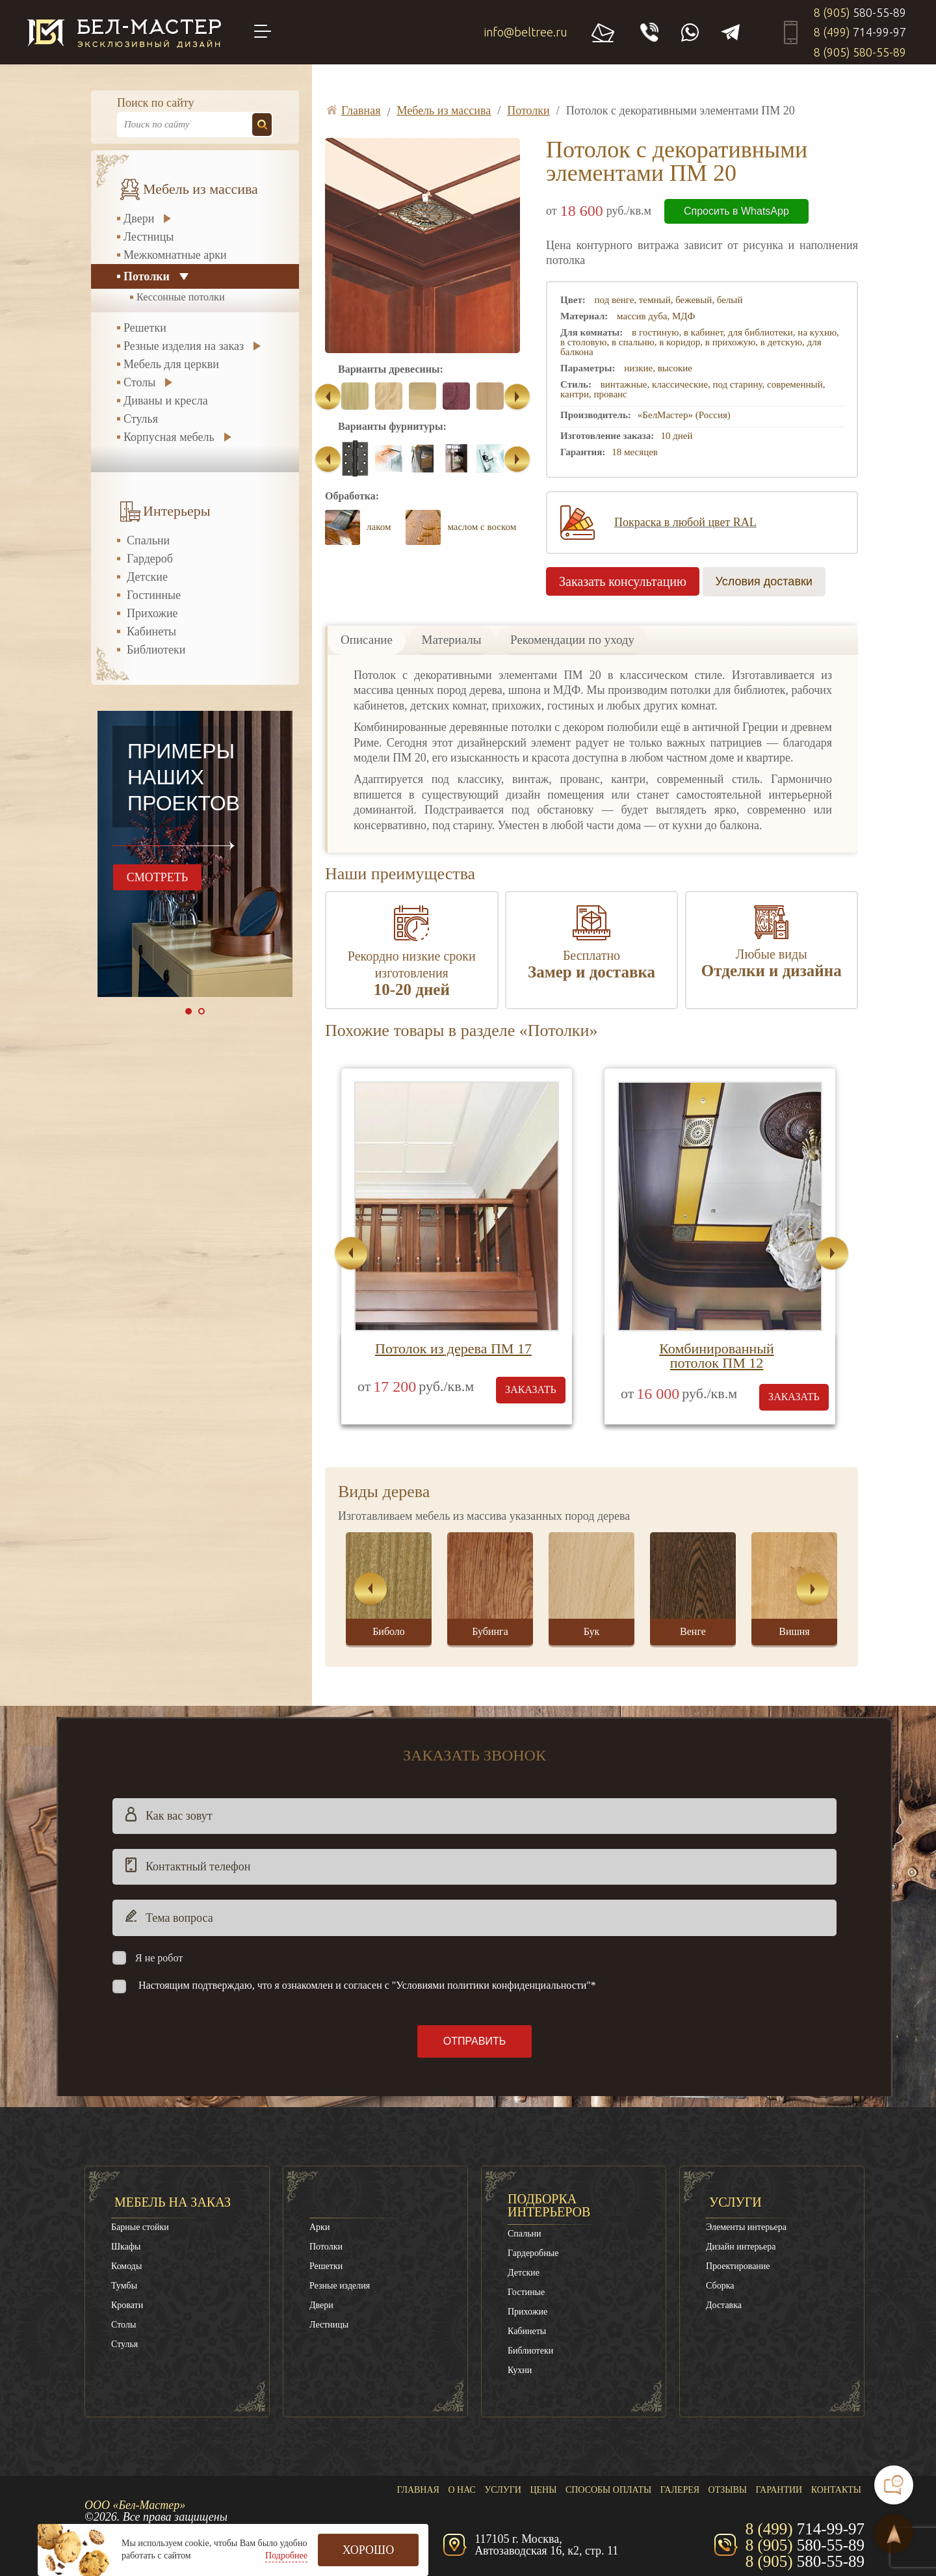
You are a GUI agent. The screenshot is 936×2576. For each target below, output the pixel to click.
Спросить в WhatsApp (736, 211)
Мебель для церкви (171, 364)
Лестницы (149, 236)
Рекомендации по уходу (572, 639)
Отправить (474, 2041)
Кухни (520, 2370)
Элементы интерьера (746, 2227)
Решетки (145, 327)
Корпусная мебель (169, 437)
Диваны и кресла (166, 400)
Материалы (452, 639)
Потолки (147, 276)
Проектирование (738, 2266)
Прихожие (152, 613)
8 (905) (860, 12)
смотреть (157, 877)
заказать (530, 1389)
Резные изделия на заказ (184, 345)
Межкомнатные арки (175, 254)
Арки (319, 2227)
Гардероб (150, 558)
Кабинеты (151, 631)
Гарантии (779, 2490)
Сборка (720, 2286)
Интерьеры (177, 511)
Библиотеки (156, 649)
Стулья (141, 418)
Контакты (836, 2490)
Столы (139, 382)
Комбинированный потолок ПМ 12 (716, 1355)
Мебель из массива (200, 189)
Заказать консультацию (622, 581)
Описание (367, 639)
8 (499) (860, 31)
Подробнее (286, 2555)
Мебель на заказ (172, 2202)
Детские (147, 576)
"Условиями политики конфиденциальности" (491, 1985)
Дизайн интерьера (740, 2246)
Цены (543, 2490)
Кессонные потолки (180, 297)
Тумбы (124, 2286)
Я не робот (159, 1957)
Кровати (127, 2305)
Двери (139, 218)
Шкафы (125, 2246)
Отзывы (727, 2490)
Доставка (724, 2305)
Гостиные (526, 2292)
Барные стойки (140, 2227)
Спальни (148, 540)
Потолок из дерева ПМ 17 (453, 1348)
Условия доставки (764, 581)
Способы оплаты (608, 2490)
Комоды (126, 2266)
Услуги (735, 2202)
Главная (417, 2490)
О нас (461, 2490)
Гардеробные (533, 2253)
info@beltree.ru (525, 31)
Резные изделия (339, 2286)
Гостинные (154, 595)
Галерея (679, 2490)
